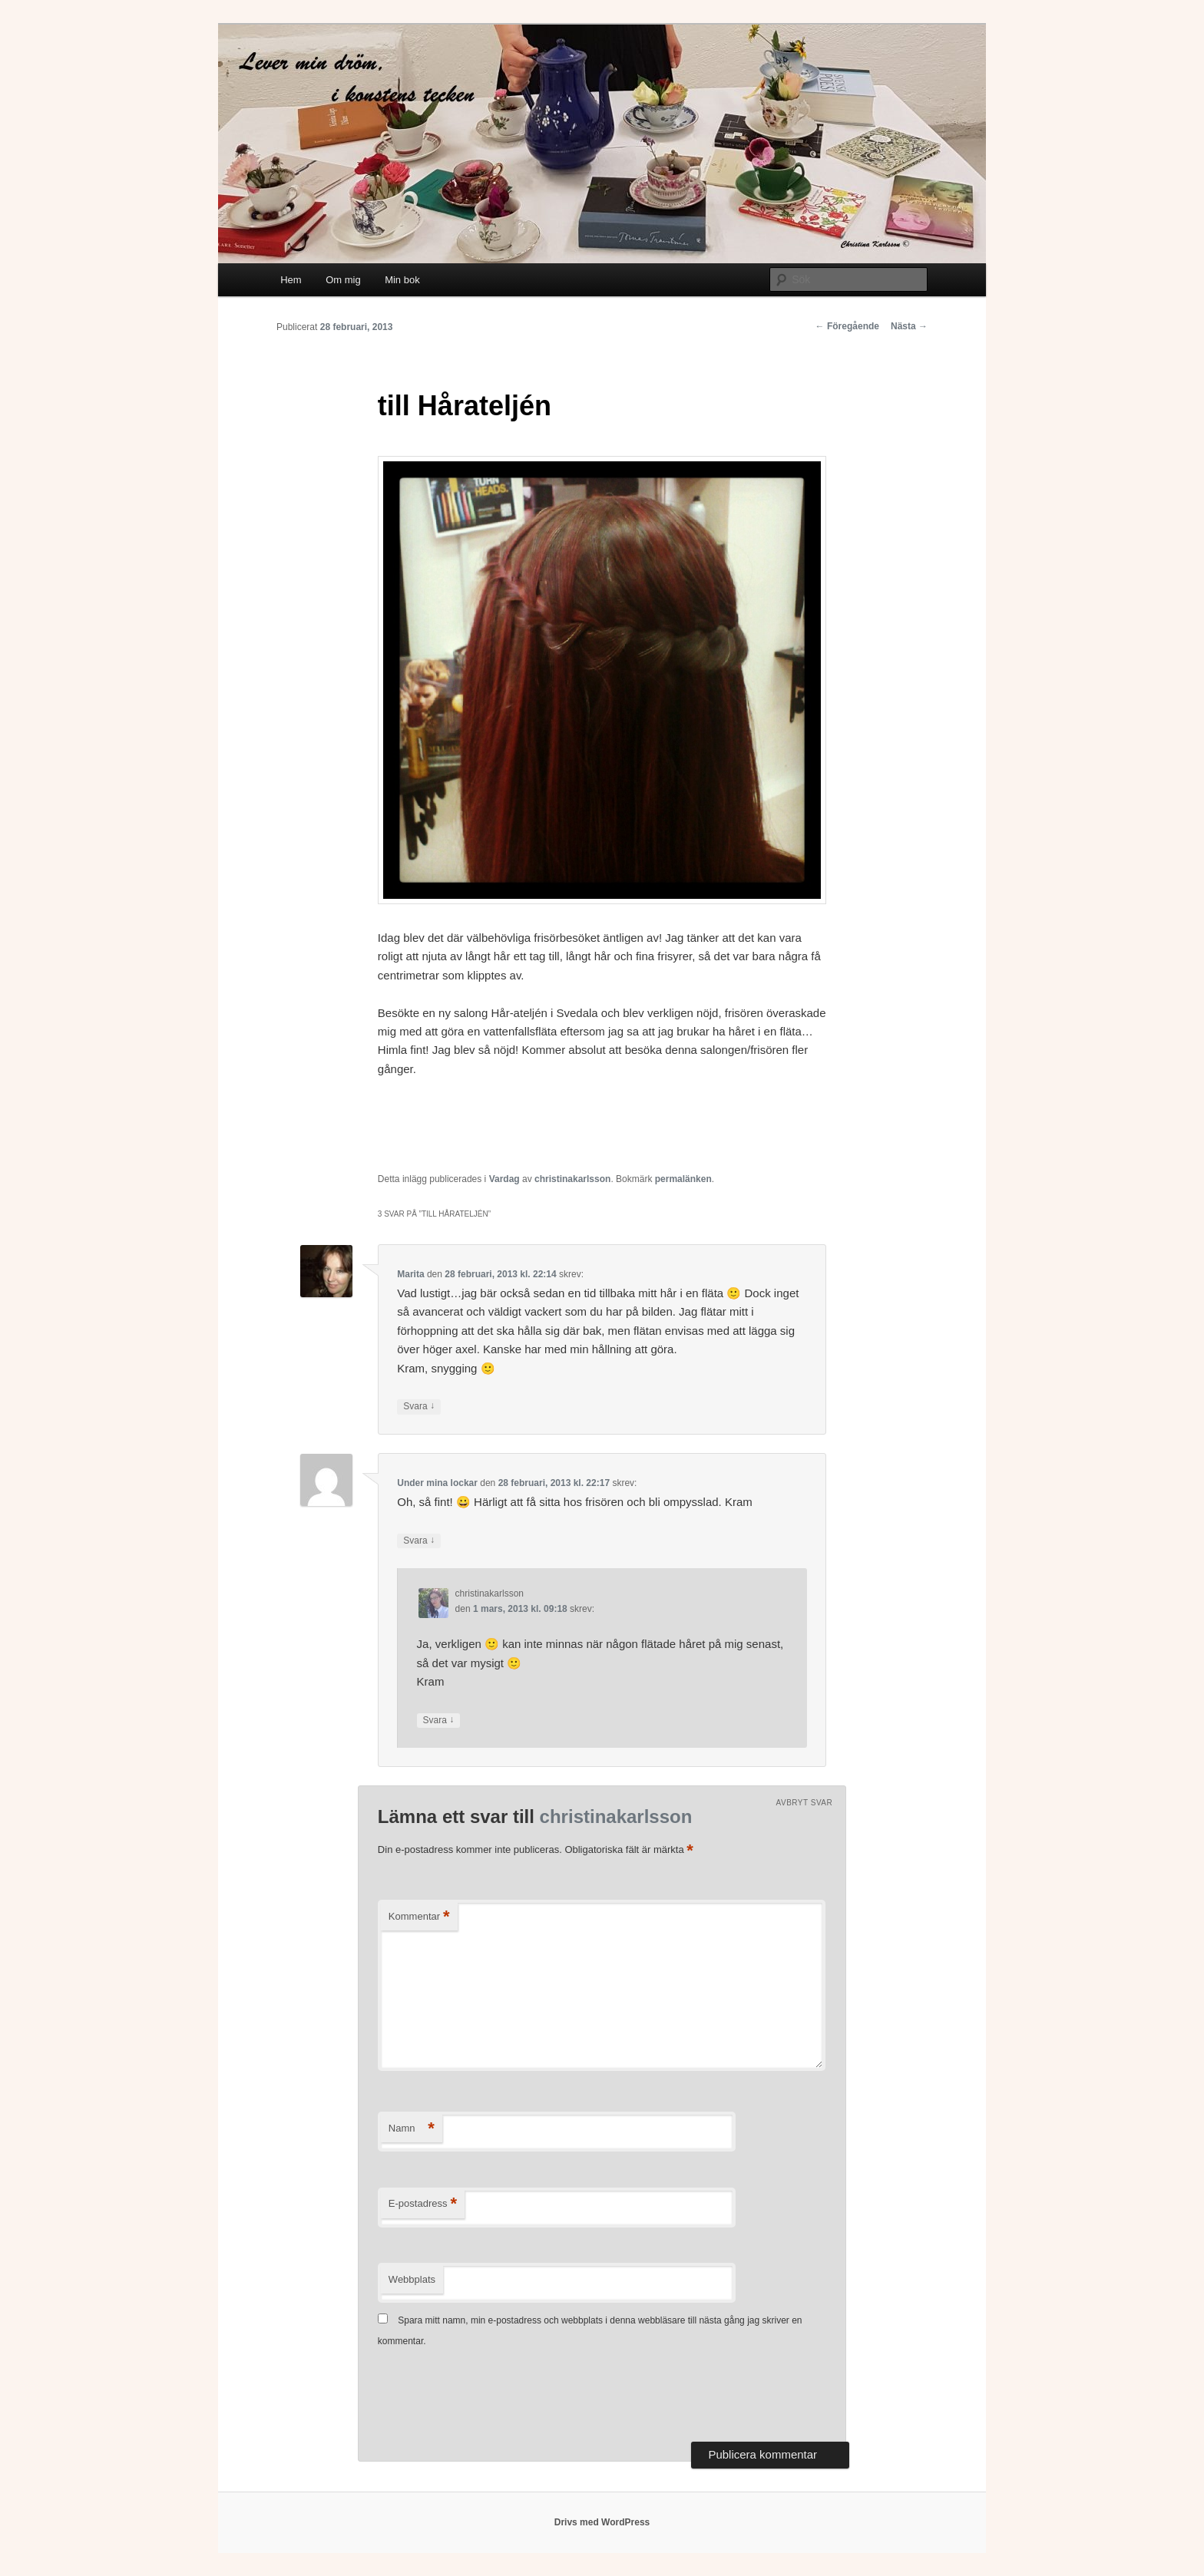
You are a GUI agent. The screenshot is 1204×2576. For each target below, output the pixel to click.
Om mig (343, 280)
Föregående (847, 326)
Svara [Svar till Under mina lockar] (419, 1541)
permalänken (683, 1179)
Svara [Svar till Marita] (419, 1406)
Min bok (402, 280)
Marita (410, 1274)
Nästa (909, 326)
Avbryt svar (804, 1802)
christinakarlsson (572, 1179)
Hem (290, 280)
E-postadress (423, 2204)
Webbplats (412, 2279)
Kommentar (419, 1917)
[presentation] (494, 2396)
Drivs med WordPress (602, 2522)
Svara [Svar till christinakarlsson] (439, 1720)
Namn (412, 2129)
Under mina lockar (437, 1483)
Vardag (504, 1179)
